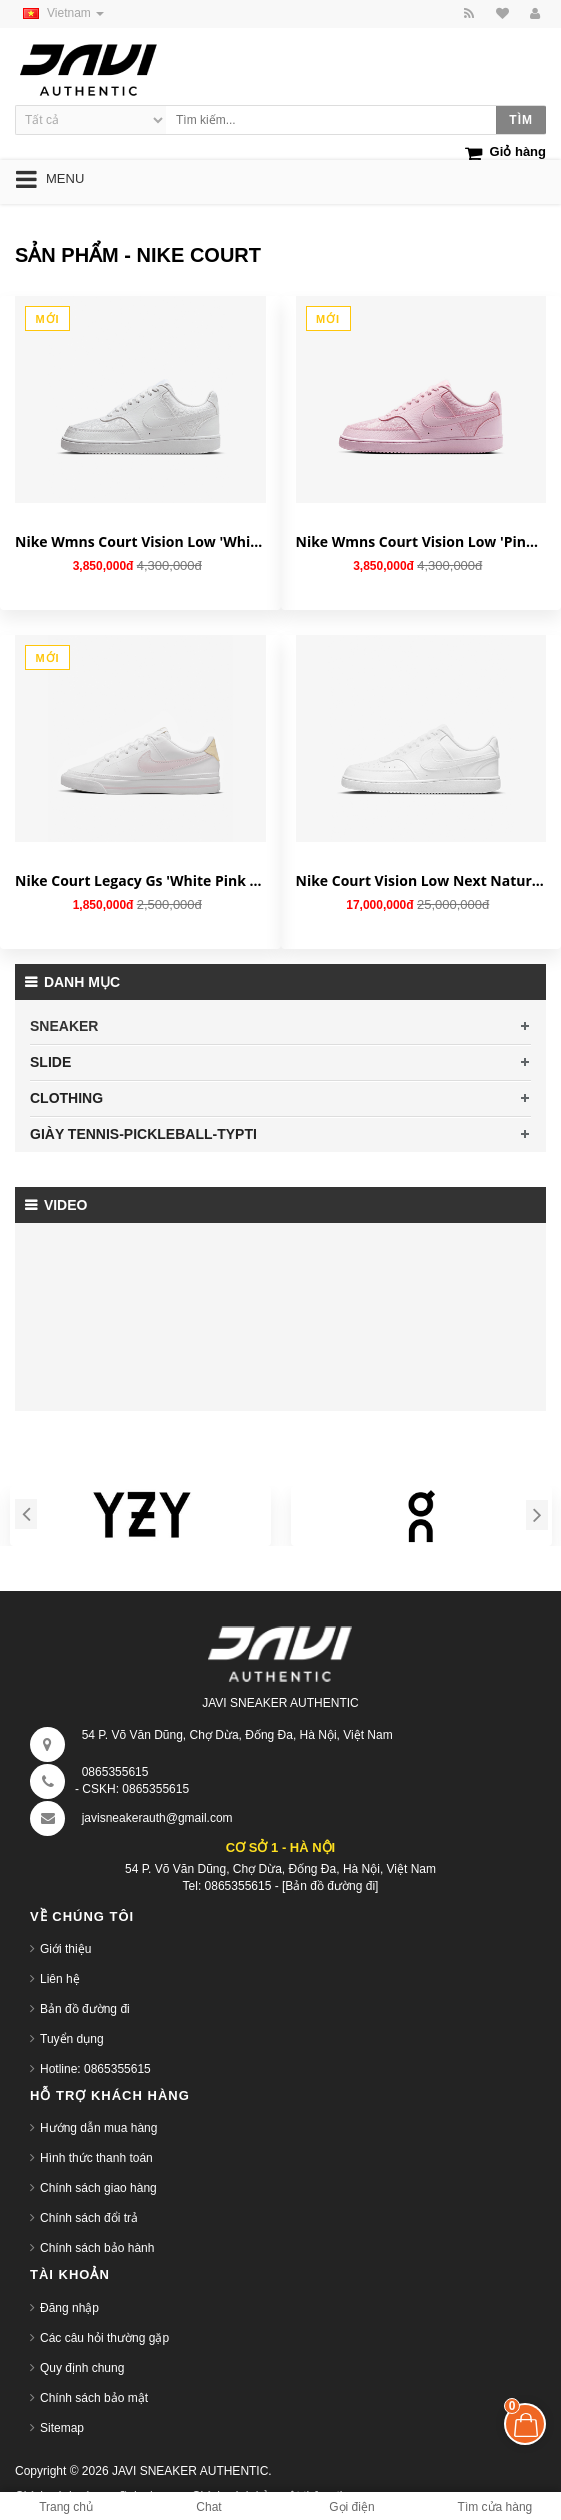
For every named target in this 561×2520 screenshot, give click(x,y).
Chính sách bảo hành (97, 2248)
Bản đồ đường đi (85, 2009)
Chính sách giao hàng (98, 2188)
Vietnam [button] (59, 13)
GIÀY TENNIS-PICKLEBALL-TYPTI (143, 1134)
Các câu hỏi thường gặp (104, 2338)
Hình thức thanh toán (96, 2158)
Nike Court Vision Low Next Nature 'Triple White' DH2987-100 (421, 880)
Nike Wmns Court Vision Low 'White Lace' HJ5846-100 (140, 541)
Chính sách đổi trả (89, 2218)
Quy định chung (82, 2368)
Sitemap (62, 2428)
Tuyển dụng (72, 2039)
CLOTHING (66, 1098)
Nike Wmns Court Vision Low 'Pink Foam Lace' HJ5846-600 (421, 541)
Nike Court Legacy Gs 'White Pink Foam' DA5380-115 (140, 880)
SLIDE (50, 1062)
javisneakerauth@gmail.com (157, 1818)
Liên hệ (60, 1979)
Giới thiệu (65, 1949)
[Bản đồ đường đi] (330, 1886)
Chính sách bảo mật (94, 2398)
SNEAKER (64, 1026)
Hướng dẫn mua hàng (98, 2128)
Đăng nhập (69, 2308)
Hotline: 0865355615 (95, 2069)
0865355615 (115, 1772)
